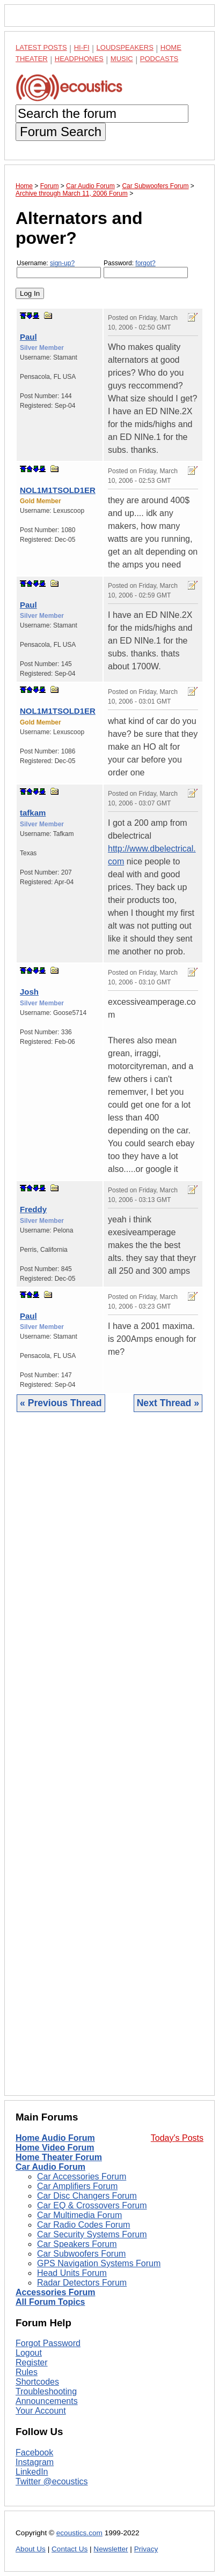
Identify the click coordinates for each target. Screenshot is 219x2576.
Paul (28, 336)
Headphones (79, 59)
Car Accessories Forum (81, 2176)
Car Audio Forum (50, 2166)
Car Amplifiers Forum (77, 2186)
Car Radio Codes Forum (83, 2224)
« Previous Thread (61, 1403)
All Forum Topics (50, 2301)
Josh (29, 991)
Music (122, 59)
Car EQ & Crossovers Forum (92, 2205)
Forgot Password (48, 2343)
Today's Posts (177, 2137)
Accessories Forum (56, 2292)
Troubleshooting (46, 2391)
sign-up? (62, 263)
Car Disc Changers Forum (87, 2195)
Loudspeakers (125, 47)
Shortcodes (37, 2381)
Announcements (47, 2401)
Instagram (35, 2462)
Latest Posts (41, 47)
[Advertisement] (109, 1762)
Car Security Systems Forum (92, 2234)
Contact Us (69, 2549)
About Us (31, 2549)
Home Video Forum (55, 2147)
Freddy (33, 1209)
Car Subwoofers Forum (81, 2253)
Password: (146, 268)
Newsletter (110, 2549)
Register (32, 2362)
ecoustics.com (79, 2533)
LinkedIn (32, 2471)
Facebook (34, 2452)
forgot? (145, 263)
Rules (27, 2372)
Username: (59, 268)
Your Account (41, 2410)
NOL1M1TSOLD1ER (58, 490)
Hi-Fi (82, 47)
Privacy (146, 2549)
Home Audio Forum (55, 2137)
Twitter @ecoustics (52, 2481)
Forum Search (60, 131)
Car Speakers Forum (77, 2244)
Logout (29, 2352)
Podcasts (159, 59)
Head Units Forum (72, 2273)
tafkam (33, 812)
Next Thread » (168, 1403)
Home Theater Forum (59, 2157)
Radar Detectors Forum (82, 2282)
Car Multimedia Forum (79, 2215)
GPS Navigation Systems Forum (98, 2263)
